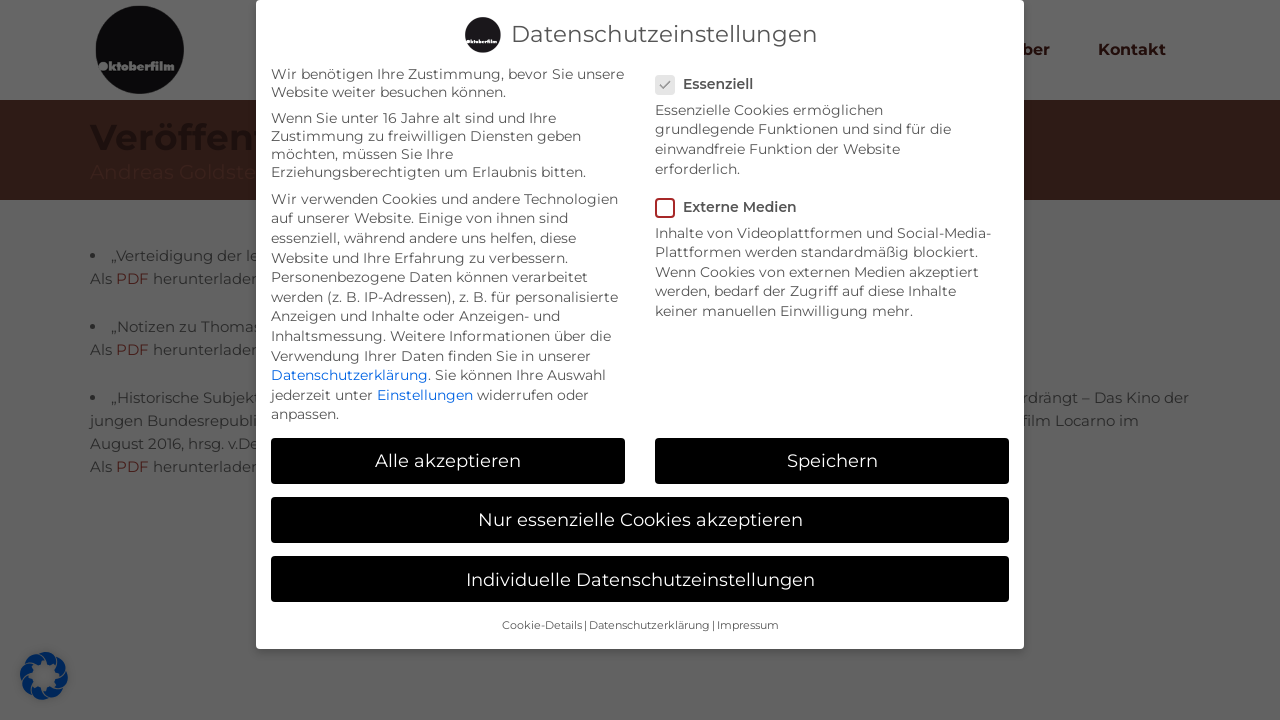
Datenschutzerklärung (349, 364)
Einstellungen (425, 384)
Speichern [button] (832, 450)
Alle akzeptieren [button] (448, 450)
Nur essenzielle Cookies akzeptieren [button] (640, 509)
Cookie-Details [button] (542, 614)
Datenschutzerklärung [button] (649, 614)
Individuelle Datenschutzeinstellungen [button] (640, 568)
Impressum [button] (748, 614)
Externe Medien (734, 196)
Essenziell (712, 73)
